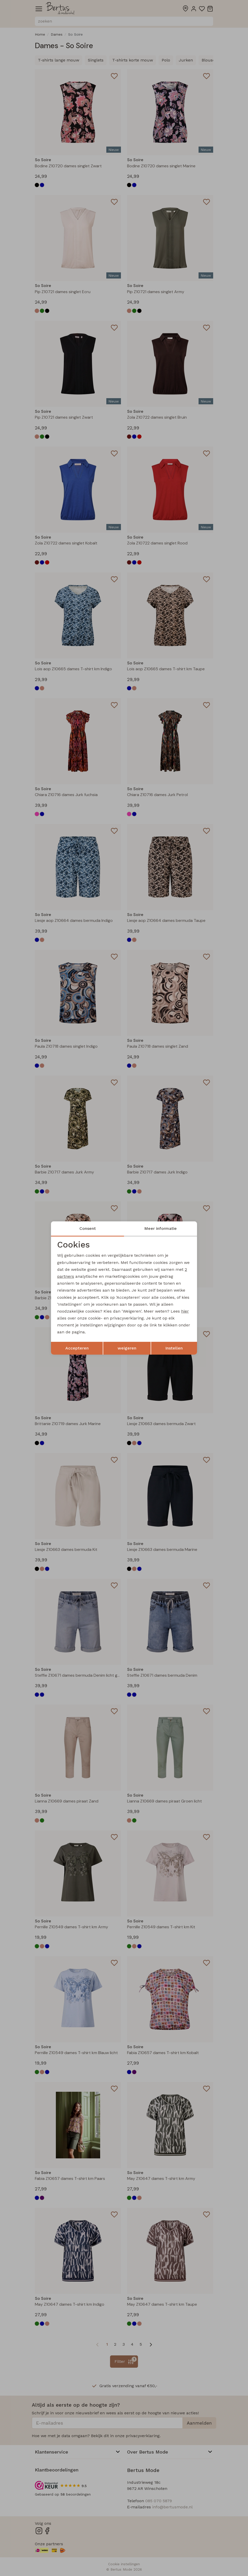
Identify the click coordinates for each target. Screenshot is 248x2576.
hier (185, 1311)
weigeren (127, 1348)
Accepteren (77, 1348)
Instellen (174, 1348)
